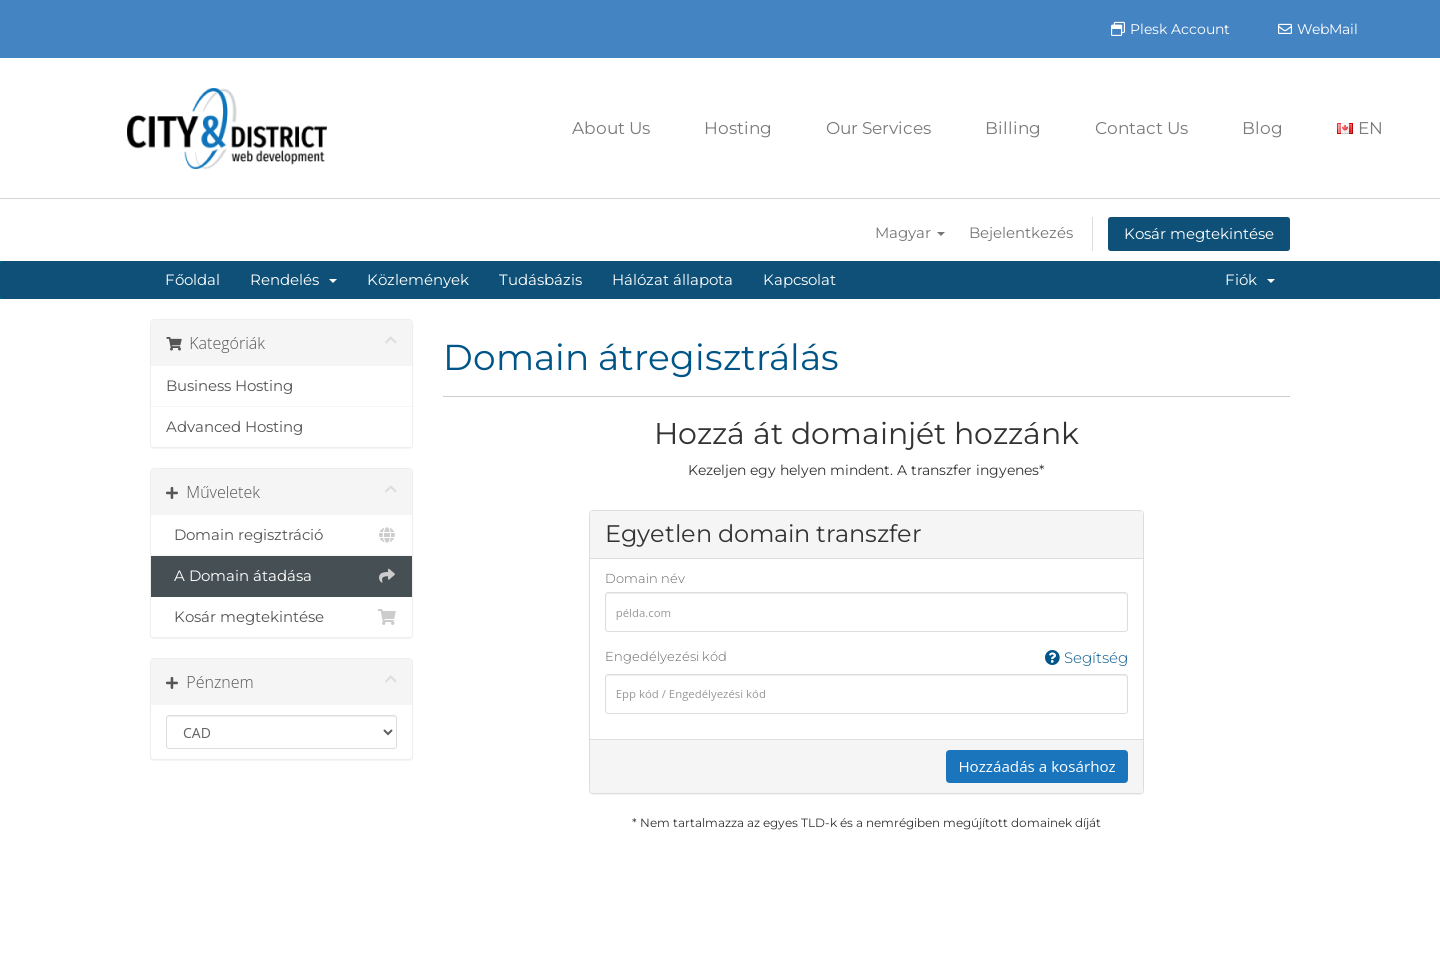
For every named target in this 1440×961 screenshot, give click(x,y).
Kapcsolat (799, 279)
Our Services (878, 128)
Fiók (1250, 279)
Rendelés (293, 279)
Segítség (1086, 657)
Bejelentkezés (1021, 232)
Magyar (910, 232)
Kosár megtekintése (1199, 233)
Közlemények (418, 279)
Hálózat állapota (672, 279)
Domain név (645, 578)
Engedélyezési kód (866, 657)
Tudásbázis (540, 279)
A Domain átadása (281, 576)
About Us (611, 128)
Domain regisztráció (281, 535)
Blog (1262, 128)
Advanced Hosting (234, 426)
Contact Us (1141, 128)
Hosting (738, 128)
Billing (1013, 128)
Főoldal (192, 279)
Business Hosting (229, 385)
